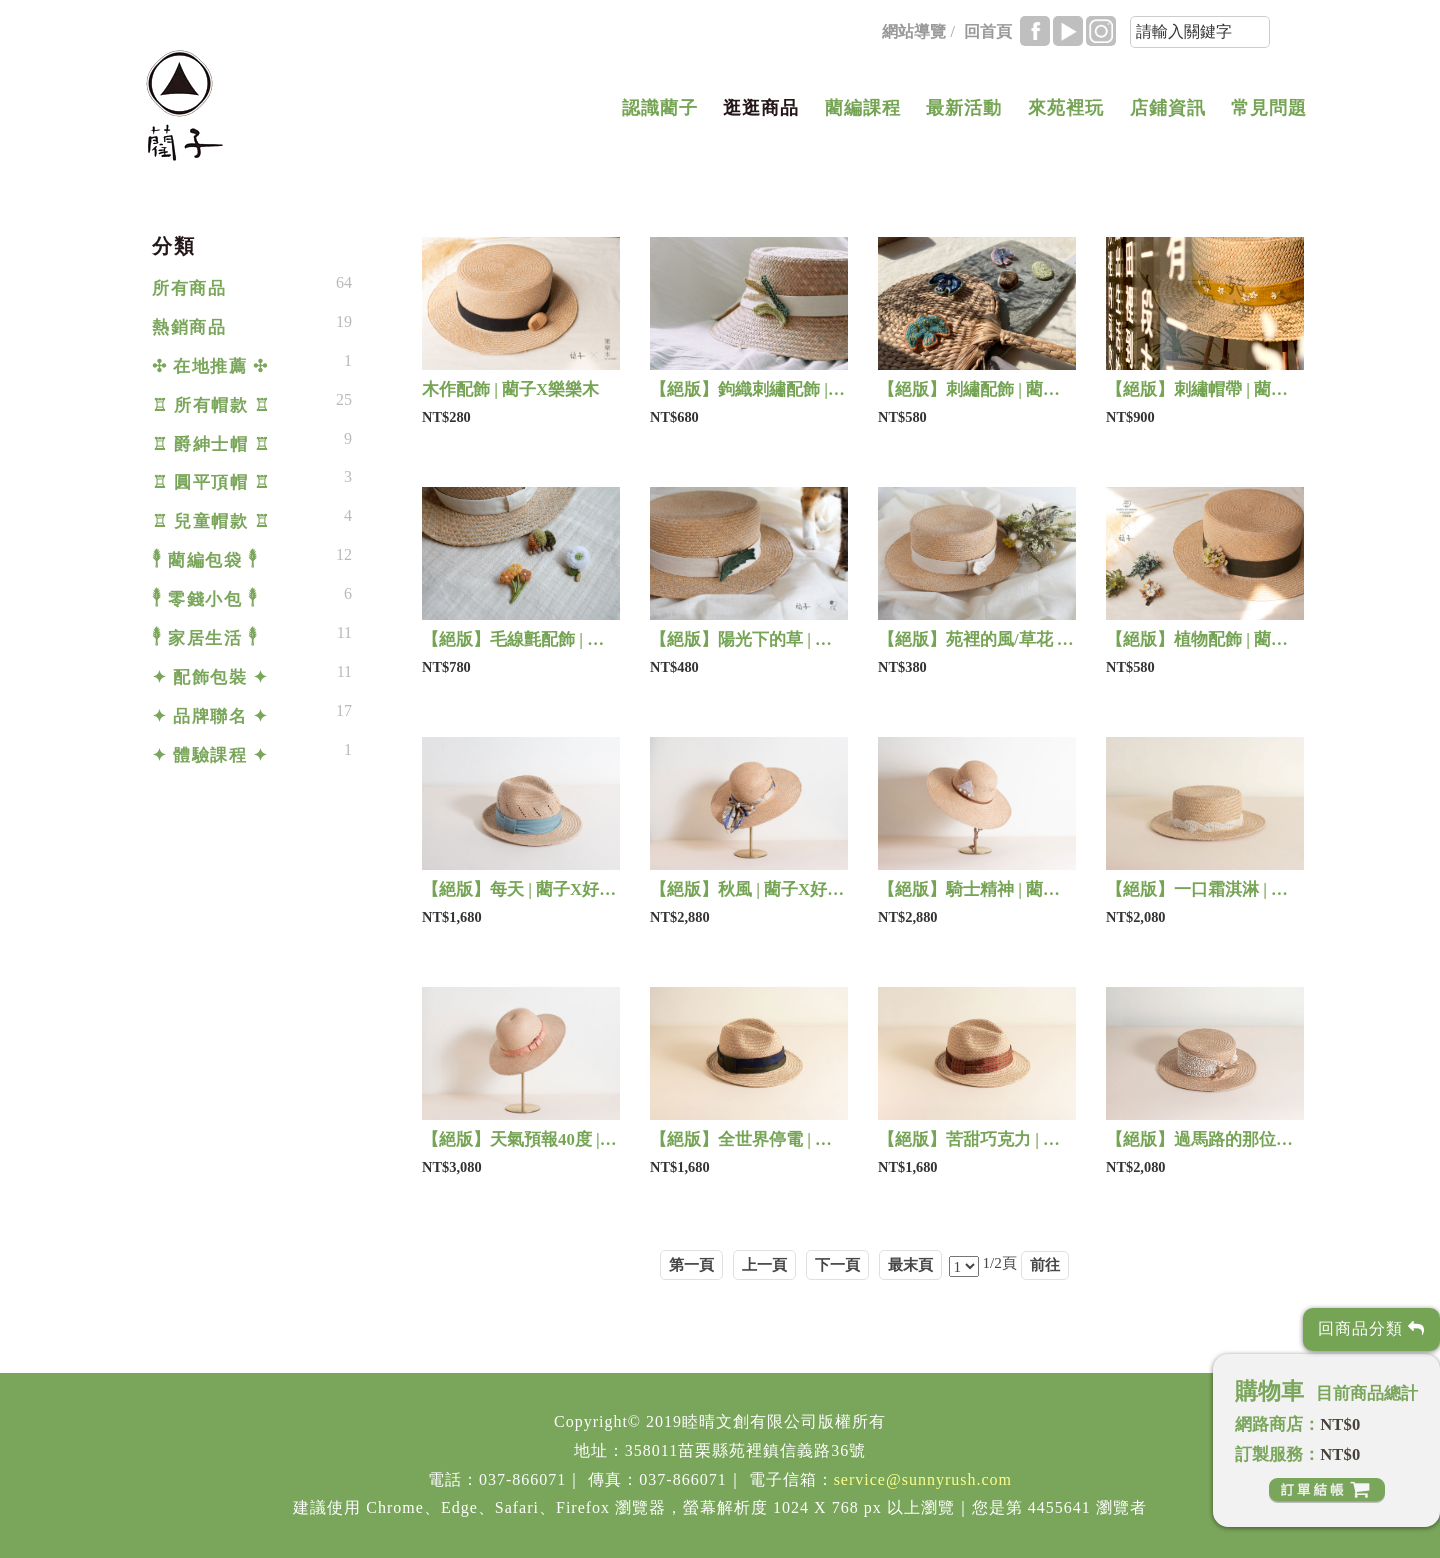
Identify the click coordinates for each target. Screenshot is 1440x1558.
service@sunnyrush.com (923, 1479)
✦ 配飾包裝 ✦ (210, 677)
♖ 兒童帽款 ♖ (211, 521)
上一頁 (764, 1264)
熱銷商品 (189, 327)
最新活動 (964, 108)
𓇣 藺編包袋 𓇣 (205, 560)
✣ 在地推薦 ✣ (210, 366)
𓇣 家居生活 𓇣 (205, 638)
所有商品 (189, 288)
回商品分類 (1371, 1328)
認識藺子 (660, 108)
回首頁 (988, 31)
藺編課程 (863, 108)
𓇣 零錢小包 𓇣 (205, 599)
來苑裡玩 (1066, 108)
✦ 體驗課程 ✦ (210, 755)
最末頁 (910, 1264)
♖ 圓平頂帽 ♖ (211, 482)
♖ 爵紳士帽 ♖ (211, 444)
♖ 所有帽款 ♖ (211, 405)
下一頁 (837, 1264)
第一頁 (691, 1264)
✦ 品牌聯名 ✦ (210, 716)
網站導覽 (914, 31)
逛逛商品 (761, 108)
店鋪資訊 (1168, 108)
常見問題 (1269, 108)
